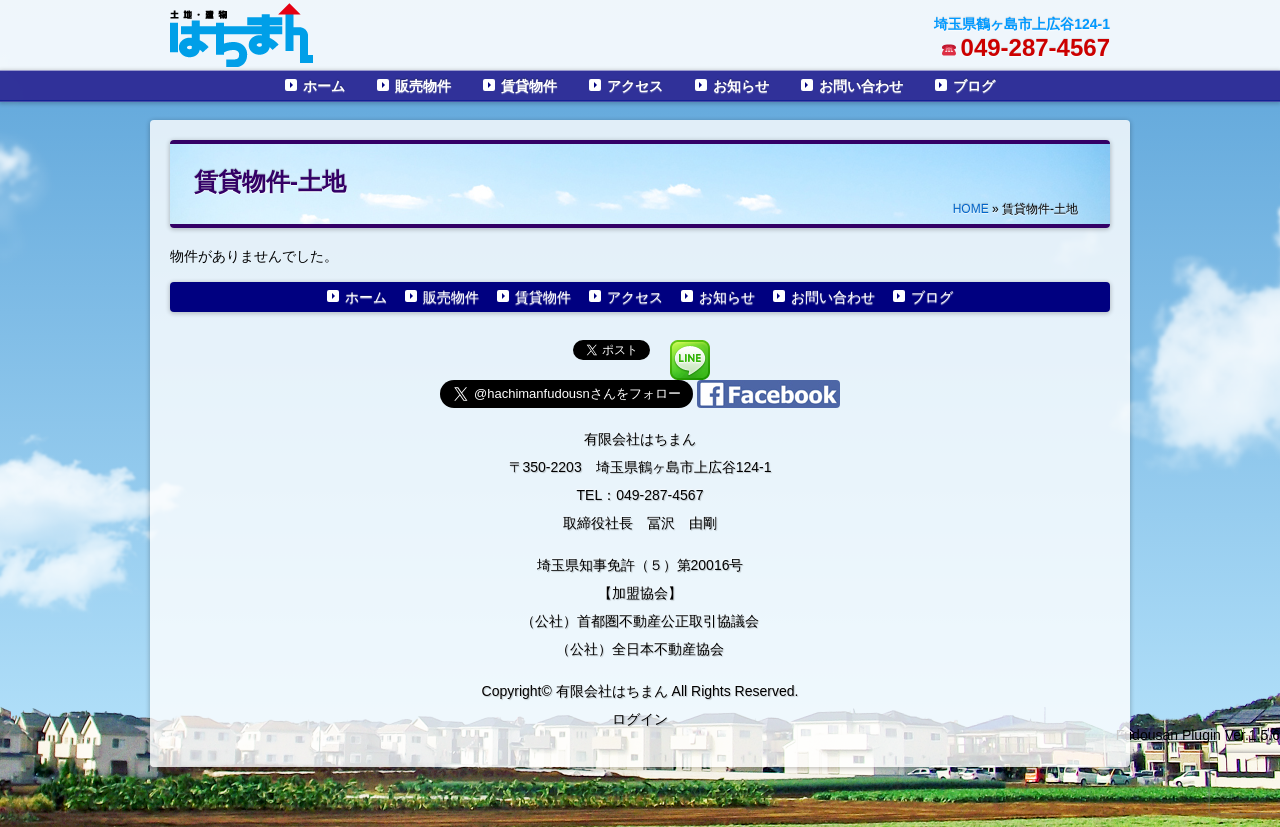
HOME (971, 209)
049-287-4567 (1035, 47)
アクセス (635, 86)
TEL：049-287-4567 (640, 495)
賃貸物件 (529, 86)
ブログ (974, 86)
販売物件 (423, 86)
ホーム (324, 86)
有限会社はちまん (640, 439)
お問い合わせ (861, 86)
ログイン (640, 719)
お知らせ (741, 86)
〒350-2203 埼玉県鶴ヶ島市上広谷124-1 (640, 467)
